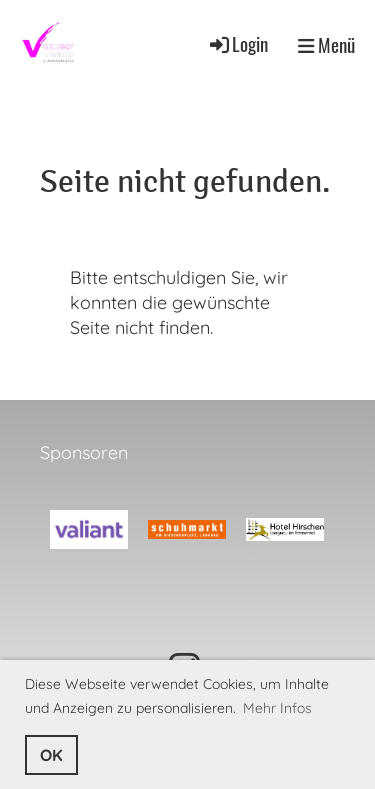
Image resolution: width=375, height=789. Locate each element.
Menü (326, 45)
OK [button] (51, 755)
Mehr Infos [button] (277, 708)
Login (237, 43)
